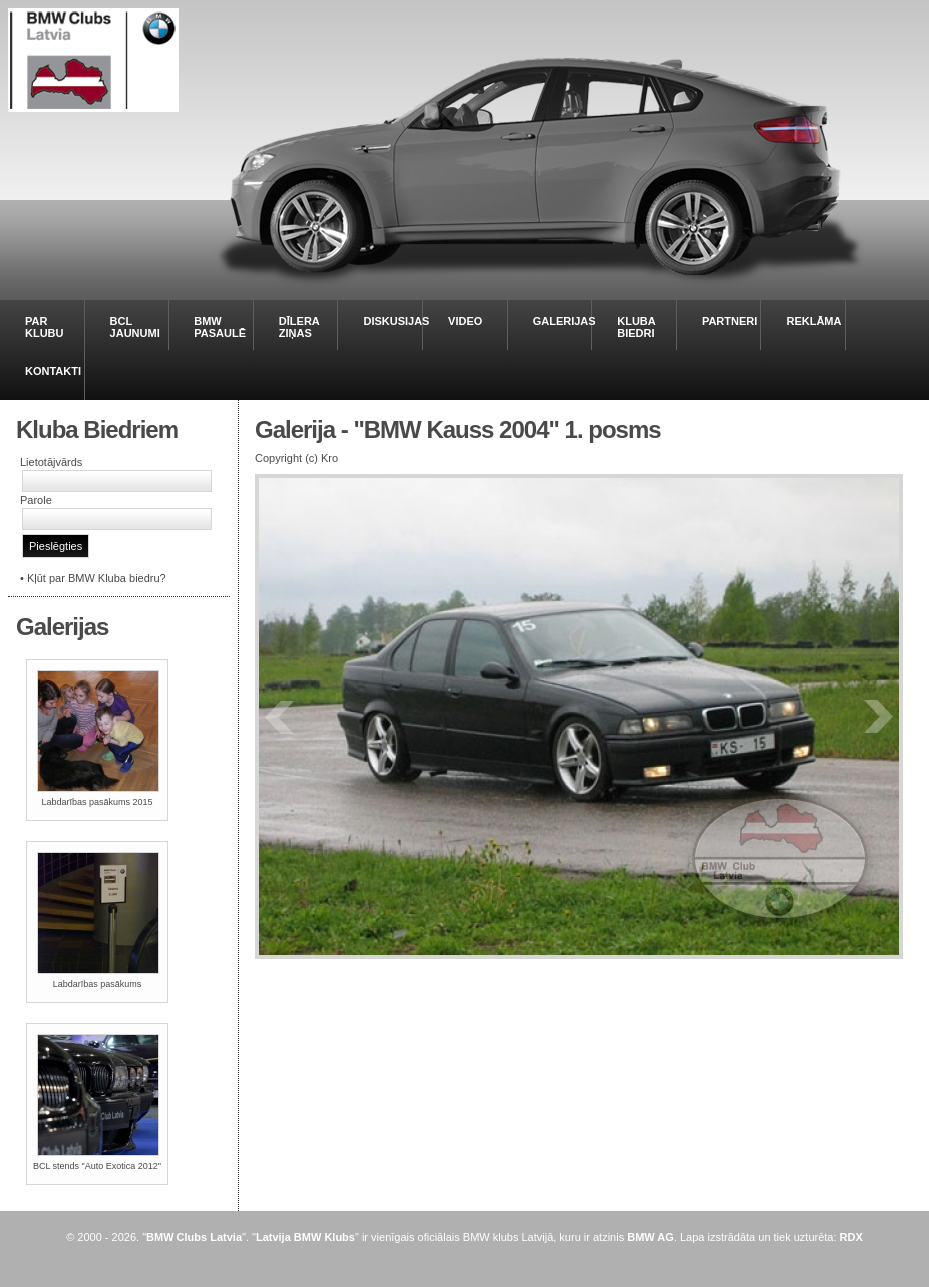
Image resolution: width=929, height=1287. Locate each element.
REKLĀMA (813, 321)
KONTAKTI (53, 371)
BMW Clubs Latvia (194, 1237)
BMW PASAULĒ (220, 327)
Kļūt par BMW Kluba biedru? (96, 578)
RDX (851, 1237)
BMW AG (650, 1237)
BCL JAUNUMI (135, 327)
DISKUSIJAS (396, 321)
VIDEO (465, 321)
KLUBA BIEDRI (636, 327)
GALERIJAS (564, 321)
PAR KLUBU (44, 327)
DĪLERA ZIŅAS (299, 327)
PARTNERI (729, 321)
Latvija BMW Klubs (305, 1237)
